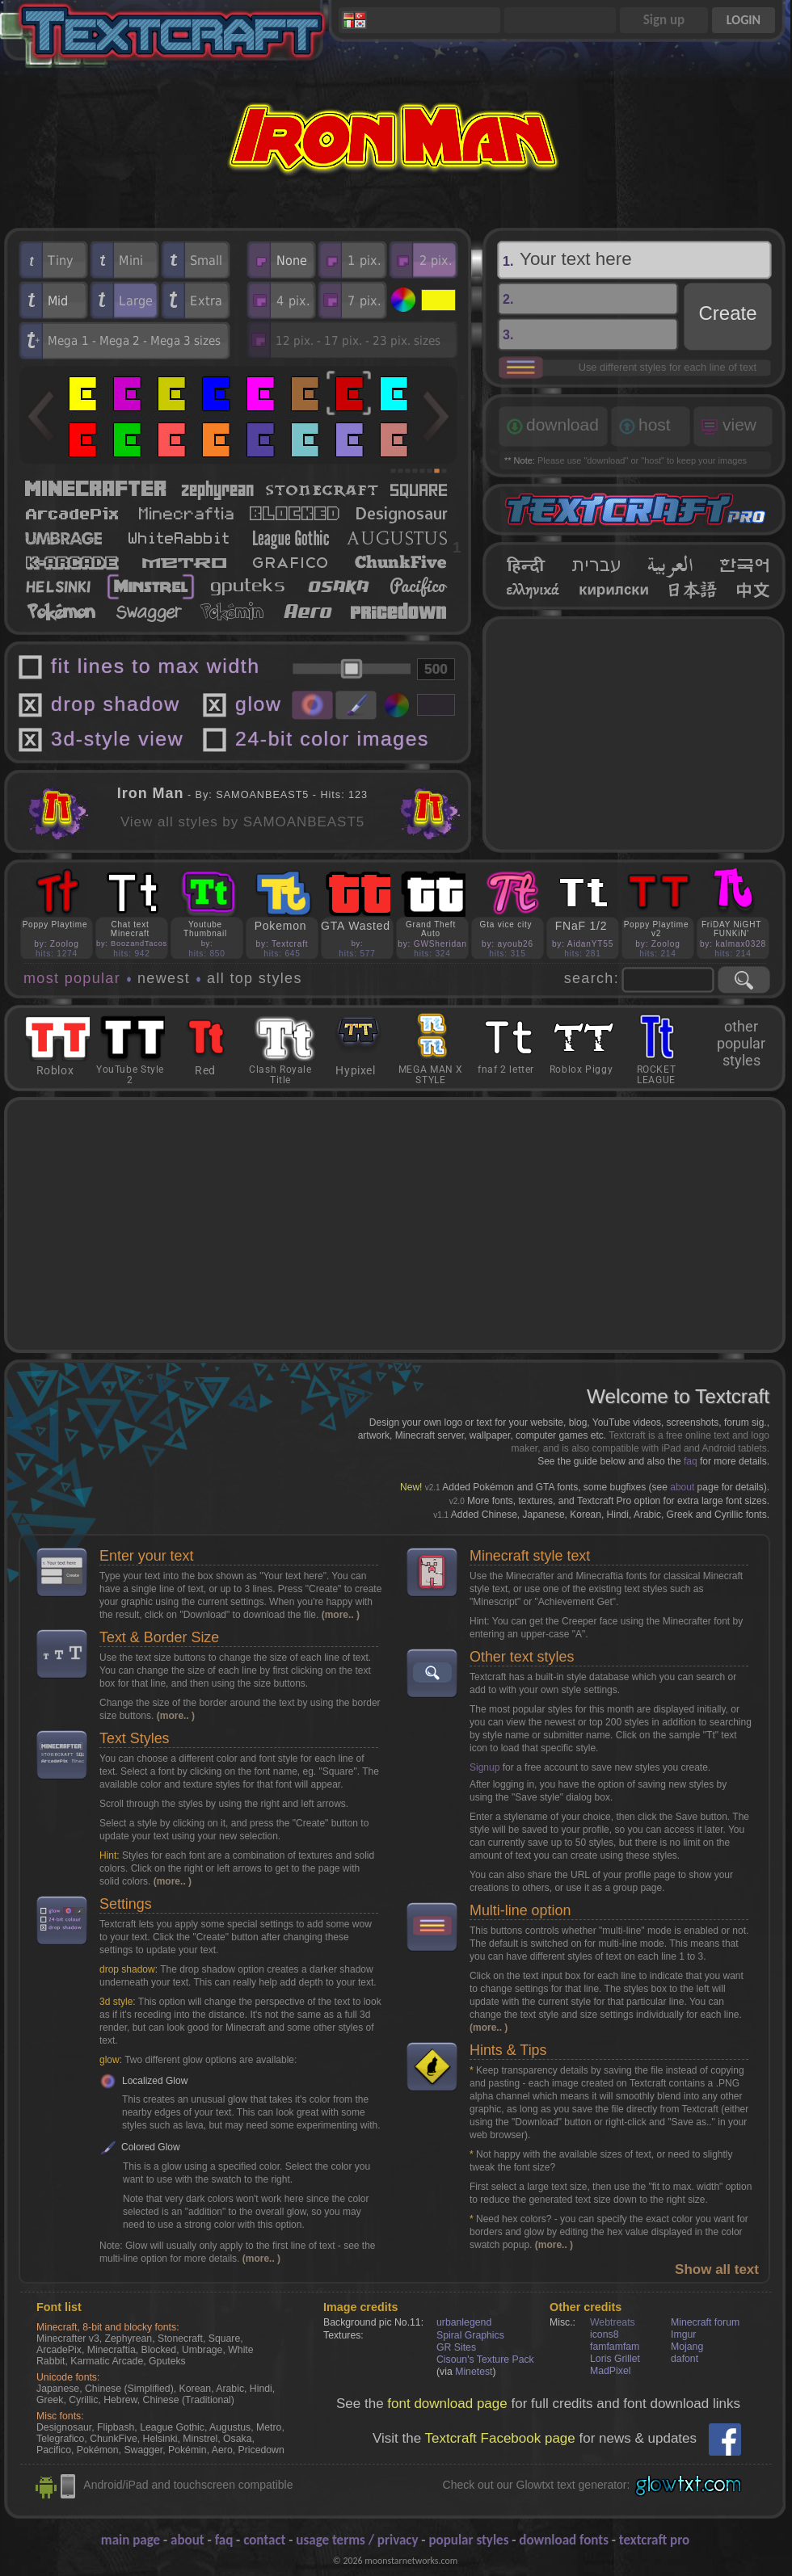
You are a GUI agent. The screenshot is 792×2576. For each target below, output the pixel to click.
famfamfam (614, 2346)
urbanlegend (463, 2322)
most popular (71, 978)
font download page (447, 2403)
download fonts (564, 2540)
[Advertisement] (634, 734)
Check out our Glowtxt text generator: (536, 2484)
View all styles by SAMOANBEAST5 (242, 822)
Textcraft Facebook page (500, 2438)
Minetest (473, 2371)
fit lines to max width (155, 666)
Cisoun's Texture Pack (485, 2359)
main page (130, 2540)
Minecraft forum (705, 2322)
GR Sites (456, 2347)
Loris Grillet (615, 2358)
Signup (484, 1767)
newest (163, 978)
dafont (684, 2358)
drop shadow (115, 704)
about (682, 1487)
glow (258, 704)
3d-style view (117, 739)
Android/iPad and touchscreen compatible (188, 2484)
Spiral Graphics (470, 2335)
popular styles (468, 2540)
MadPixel (610, 2370)
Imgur (683, 2334)
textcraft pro (654, 2540)
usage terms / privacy (357, 2540)
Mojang (687, 2346)
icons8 (604, 2334)
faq (690, 1461)
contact (264, 2540)
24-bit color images (332, 739)
